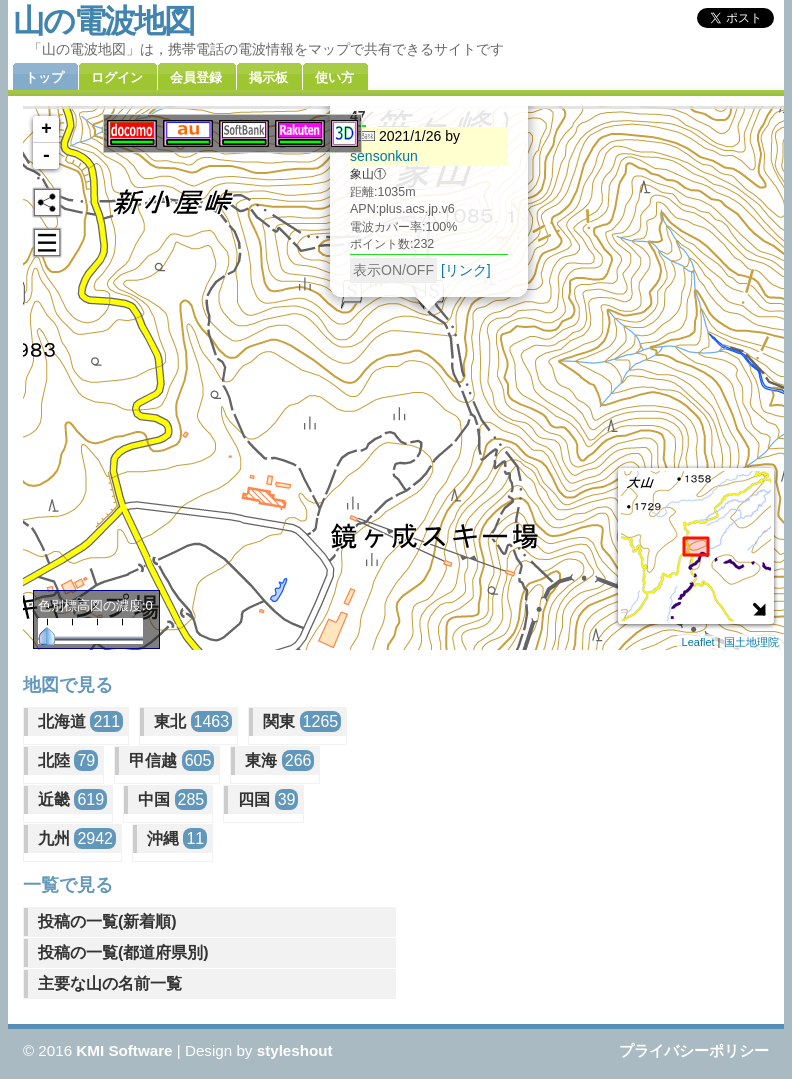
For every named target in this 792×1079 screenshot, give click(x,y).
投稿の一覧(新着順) (107, 921)
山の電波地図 (103, 21)
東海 (279, 760)
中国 (172, 799)
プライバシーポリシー (694, 1050)
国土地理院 (751, 642)
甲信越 (171, 760)
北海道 (80, 721)
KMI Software (124, 1050)
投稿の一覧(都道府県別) (123, 952)
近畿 (72, 799)
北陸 (68, 760)
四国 (268, 799)
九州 (77, 838)
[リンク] (466, 267)
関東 (302, 721)
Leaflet (698, 642)
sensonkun (384, 153)
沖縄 (177, 838)
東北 (193, 721)
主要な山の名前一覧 (110, 983)
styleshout (295, 1050)
